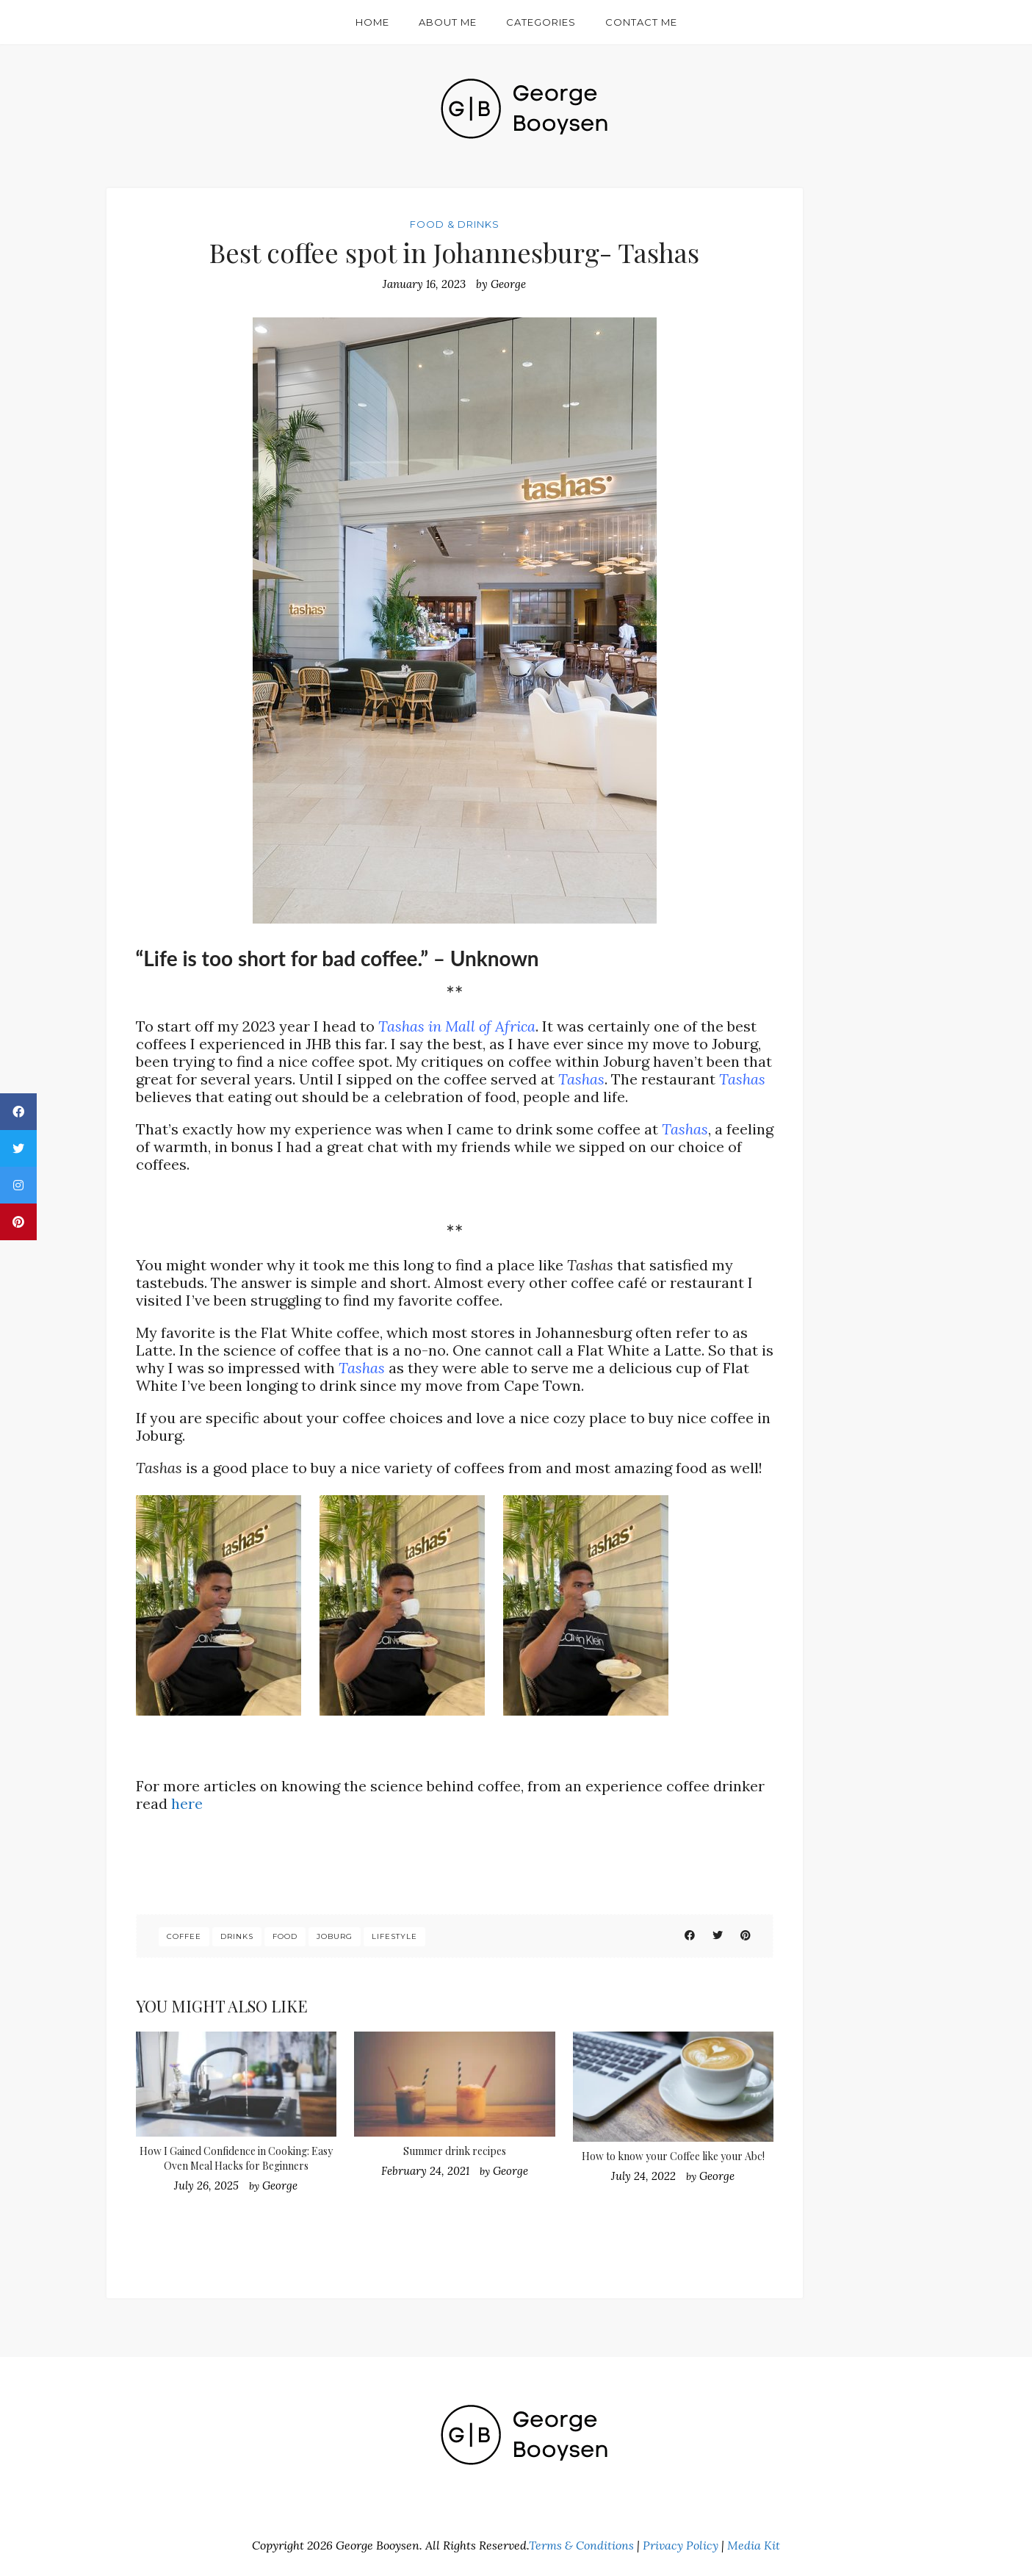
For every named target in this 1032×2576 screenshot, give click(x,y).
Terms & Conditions (581, 2545)
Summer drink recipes (454, 2151)
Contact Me (641, 22)
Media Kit (753, 2545)
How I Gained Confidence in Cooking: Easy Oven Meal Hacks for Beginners (236, 2158)
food (285, 1936)
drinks (236, 1936)
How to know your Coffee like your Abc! (673, 2156)
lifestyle (394, 1936)
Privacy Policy (680, 2545)
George (508, 284)
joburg (335, 1936)
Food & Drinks (454, 224)
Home (372, 22)
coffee (184, 1936)
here (187, 1803)
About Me (448, 22)
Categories (541, 22)
